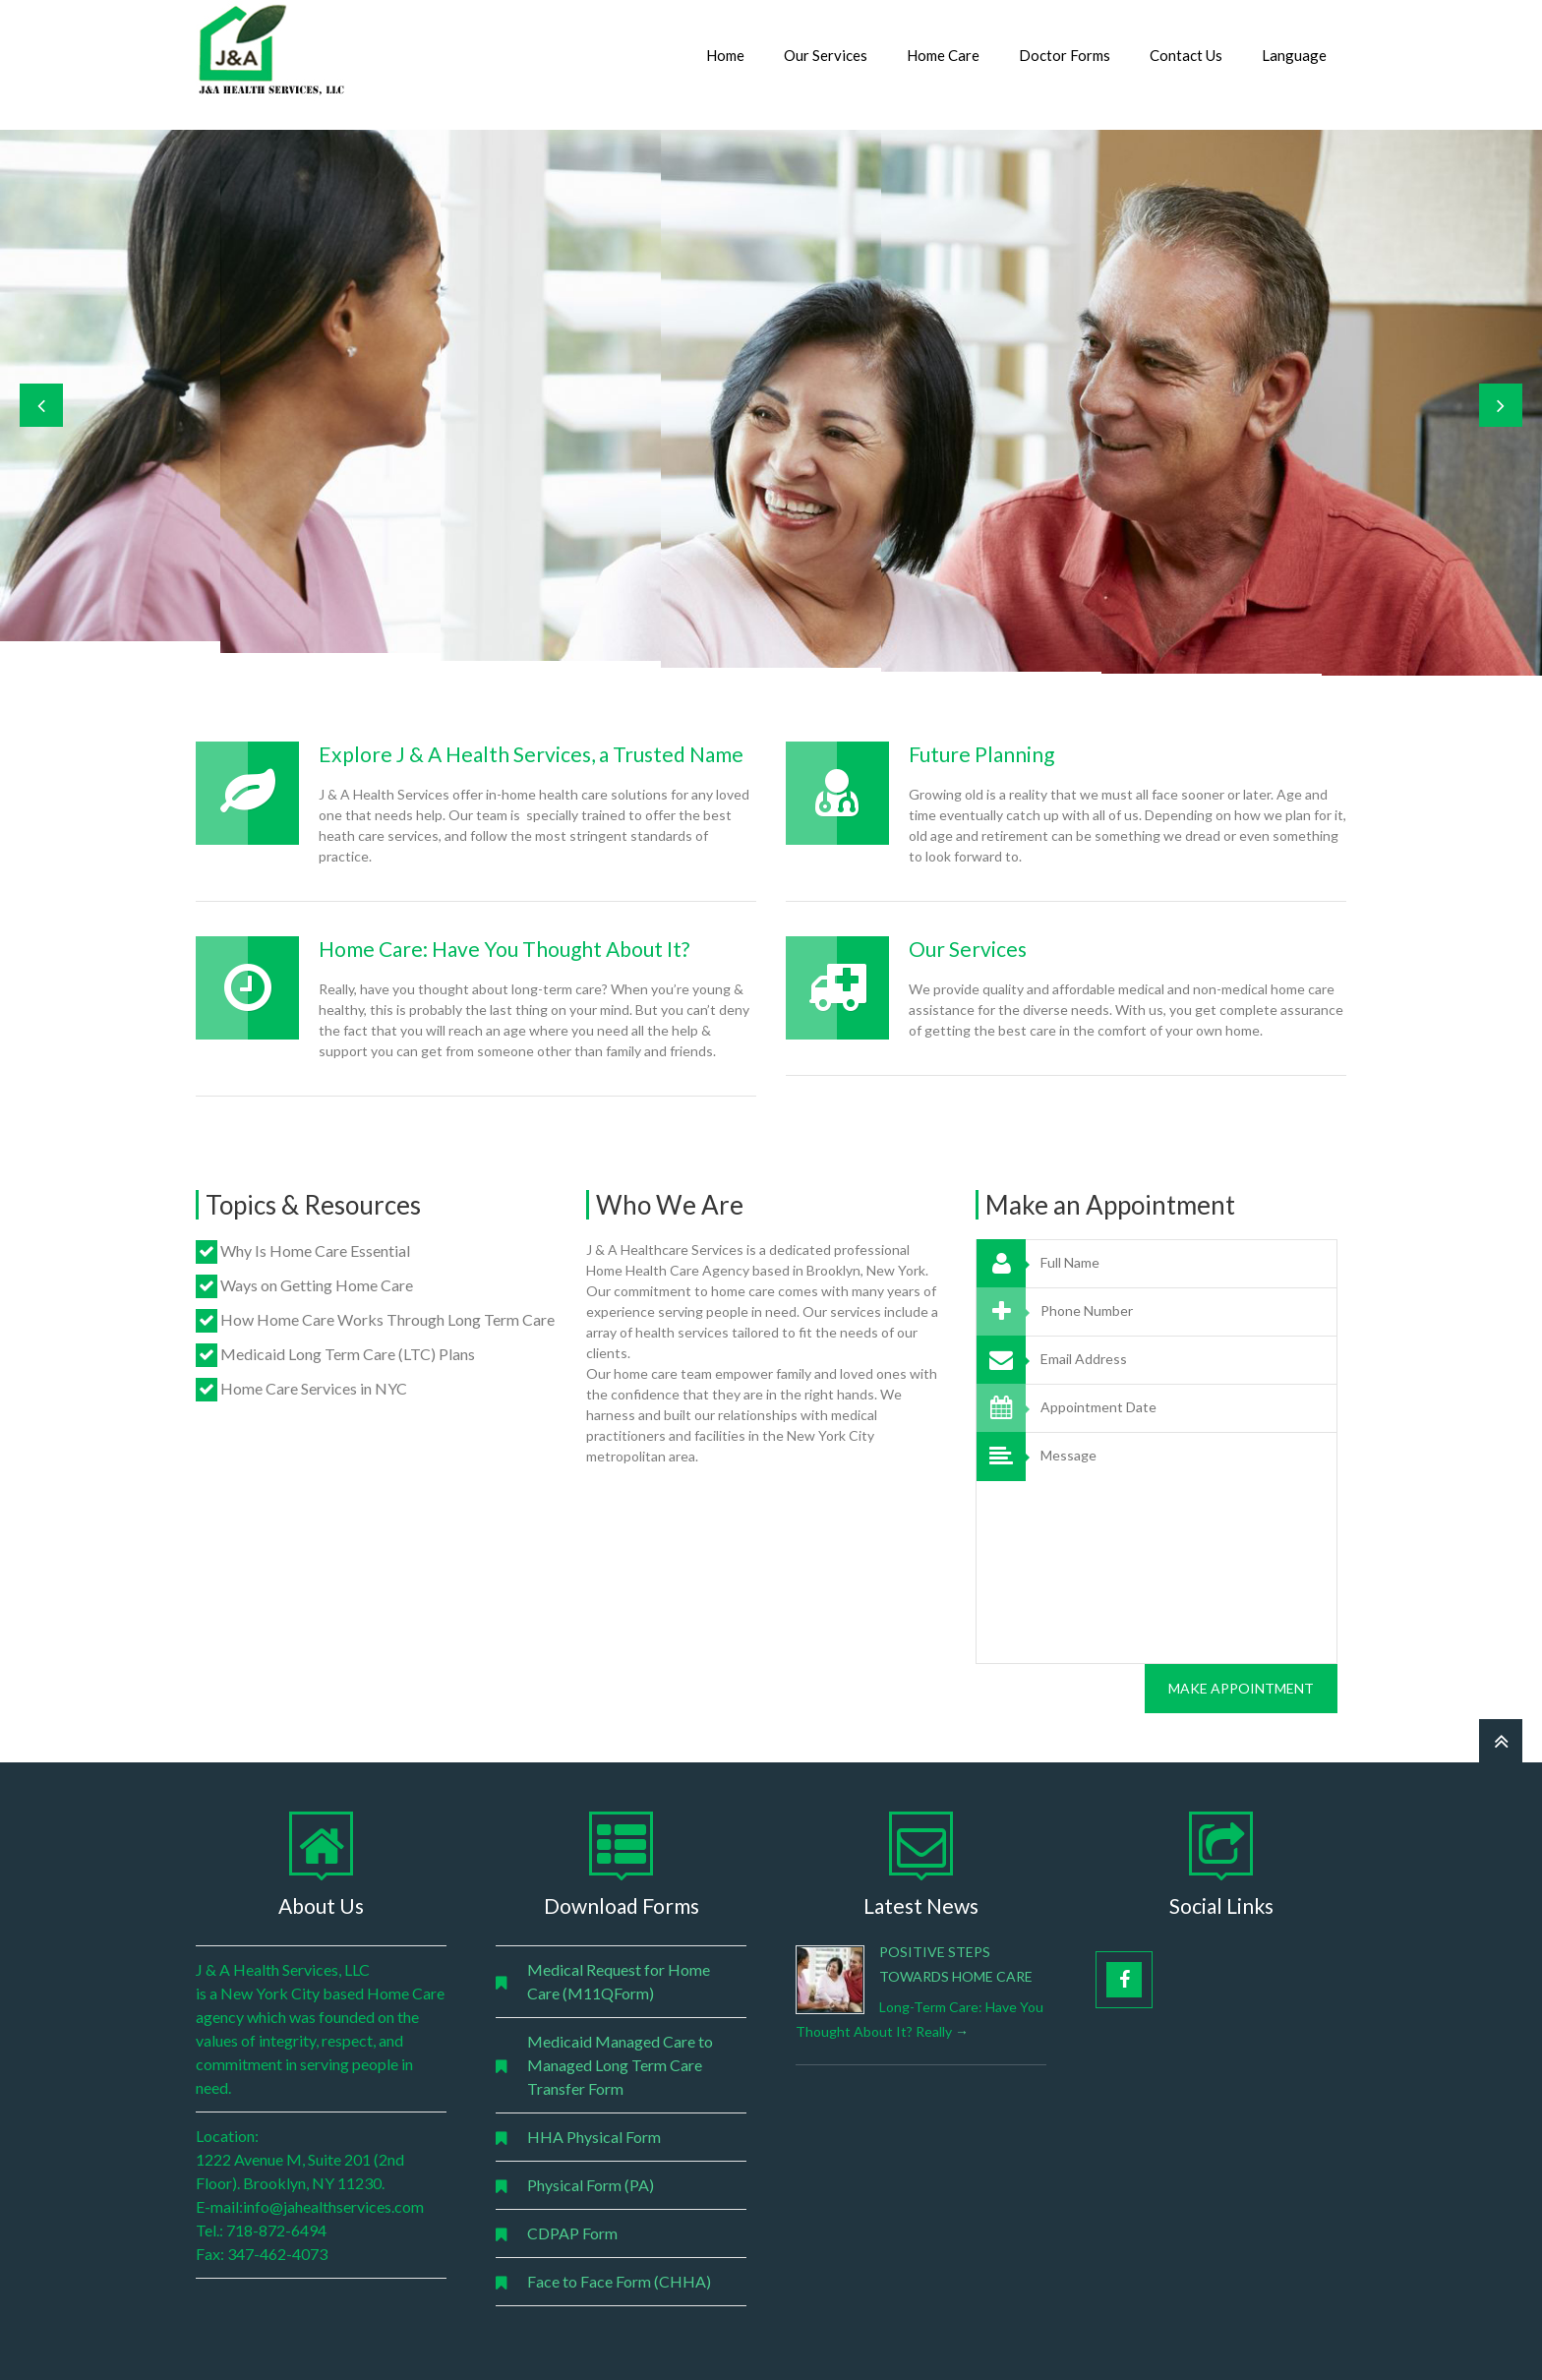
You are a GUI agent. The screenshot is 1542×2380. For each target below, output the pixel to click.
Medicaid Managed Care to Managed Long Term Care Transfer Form (620, 2065)
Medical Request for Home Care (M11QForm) (618, 1981)
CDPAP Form (572, 2233)
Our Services (825, 55)
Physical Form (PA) (590, 2184)
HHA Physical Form (594, 2136)
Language (1294, 55)
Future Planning (981, 754)
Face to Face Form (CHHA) (619, 2281)
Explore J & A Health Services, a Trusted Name (531, 754)
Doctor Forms (1064, 55)
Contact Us (1186, 55)
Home (725, 55)
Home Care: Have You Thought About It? (504, 948)
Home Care (943, 55)
